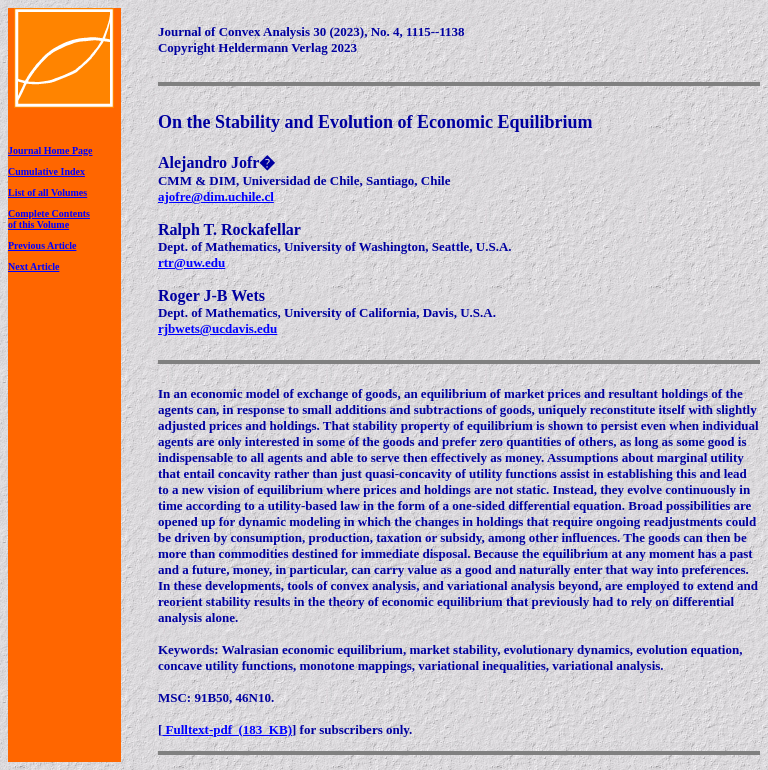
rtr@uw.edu (191, 262)
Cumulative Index (46, 171)
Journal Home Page (50, 150)
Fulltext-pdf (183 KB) (227, 729)
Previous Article (42, 245)
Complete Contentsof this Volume (49, 219)
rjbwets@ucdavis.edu (217, 328)
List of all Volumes (47, 192)
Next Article (33, 266)
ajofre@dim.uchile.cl (216, 196)
